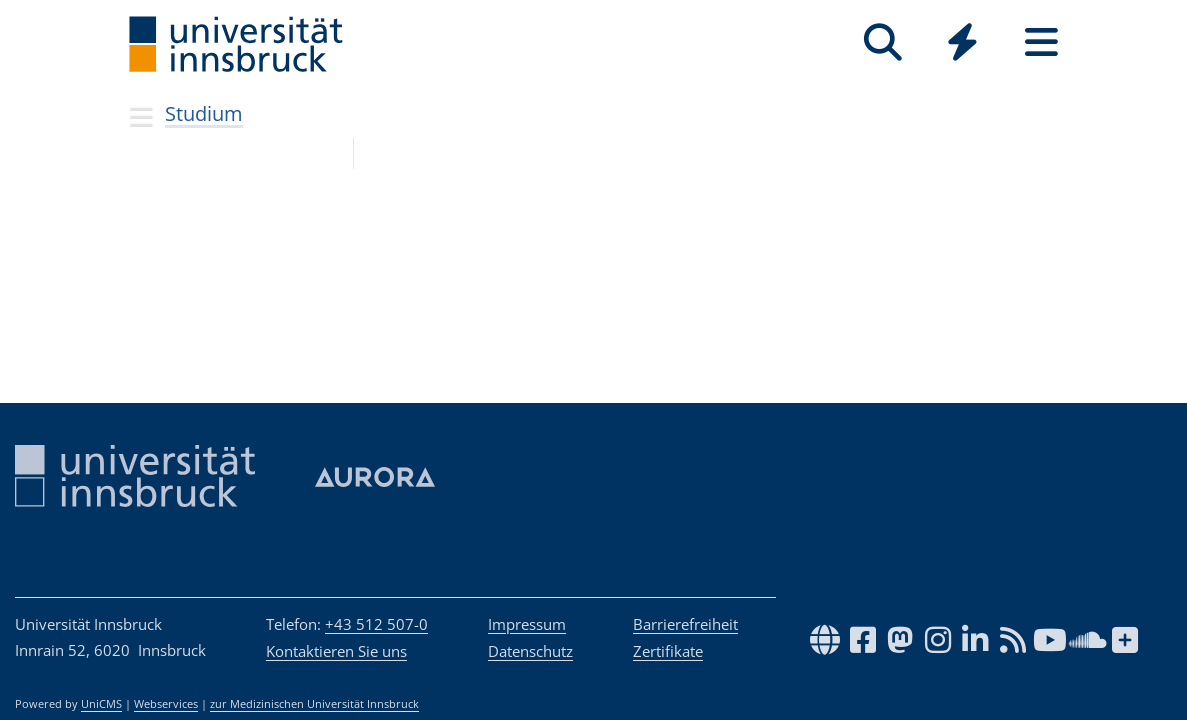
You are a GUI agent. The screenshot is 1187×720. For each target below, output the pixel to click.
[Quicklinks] (962, 42)
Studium (204, 113)
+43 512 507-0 (376, 624)
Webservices (166, 704)
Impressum (527, 624)
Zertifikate (668, 651)
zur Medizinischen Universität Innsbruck (314, 704)
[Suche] (883, 42)
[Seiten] (1041, 42)
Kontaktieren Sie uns (336, 651)
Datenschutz (530, 651)
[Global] (962, 44)
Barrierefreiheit (685, 624)
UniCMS (101, 704)
